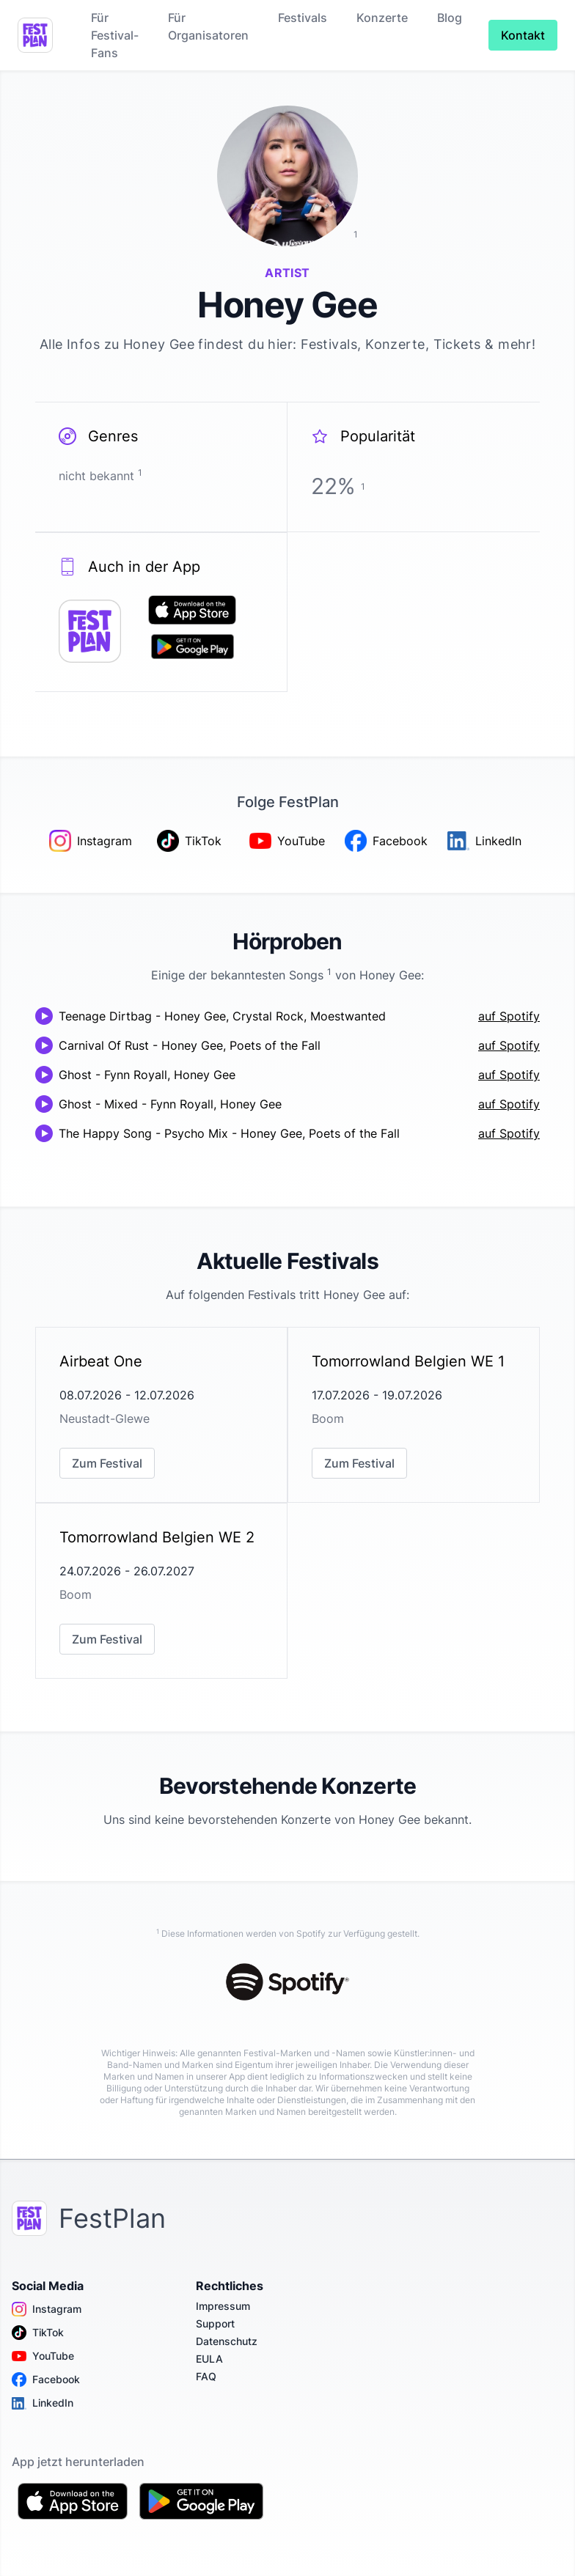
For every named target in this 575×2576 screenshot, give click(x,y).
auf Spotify (509, 1016)
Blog (449, 17)
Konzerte (382, 17)
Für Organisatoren (208, 26)
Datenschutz (226, 2341)
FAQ (206, 2376)
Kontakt (523, 35)
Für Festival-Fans (115, 35)
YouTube (43, 2356)
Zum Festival (107, 1463)
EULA (209, 2358)
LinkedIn (42, 2403)
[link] (161, 1415)
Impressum (223, 2306)
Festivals (302, 17)
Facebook (46, 2379)
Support (215, 2323)
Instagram (46, 2309)
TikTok (38, 2332)
